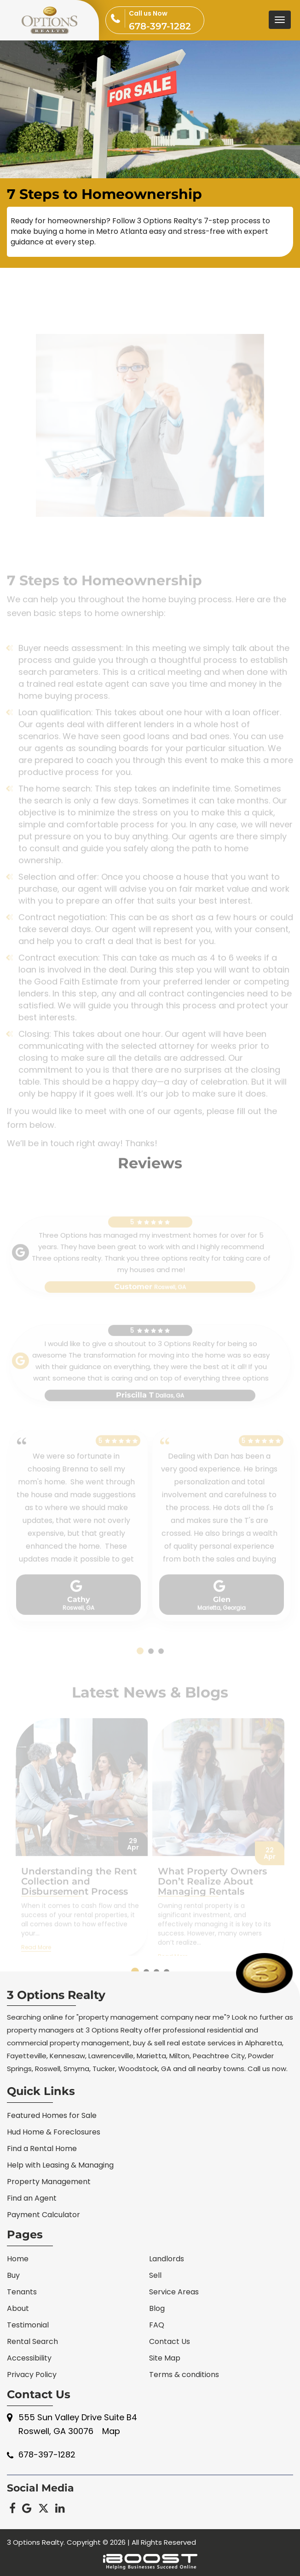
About (18, 2308)
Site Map (164, 2358)
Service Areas (174, 2292)
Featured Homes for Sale (52, 2115)
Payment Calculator (43, 2214)
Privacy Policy (32, 2374)
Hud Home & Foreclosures (53, 2132)
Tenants (22, 2292)
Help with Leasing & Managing (60, 2165)
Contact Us (169, 2341)
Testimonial (28, 2325)
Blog (157, 2308)
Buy (13, 2275)
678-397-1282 (166, 19)
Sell (155, 2275)
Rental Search (32, 2341)
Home (18, 2258)
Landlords (166, 2258)
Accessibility (29, 2358)
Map (111, 2431)
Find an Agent (32, 2198)
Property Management (49, 2181)
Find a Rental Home (42, 2148)
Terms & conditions (184, 2374)
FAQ (156, 2325)
